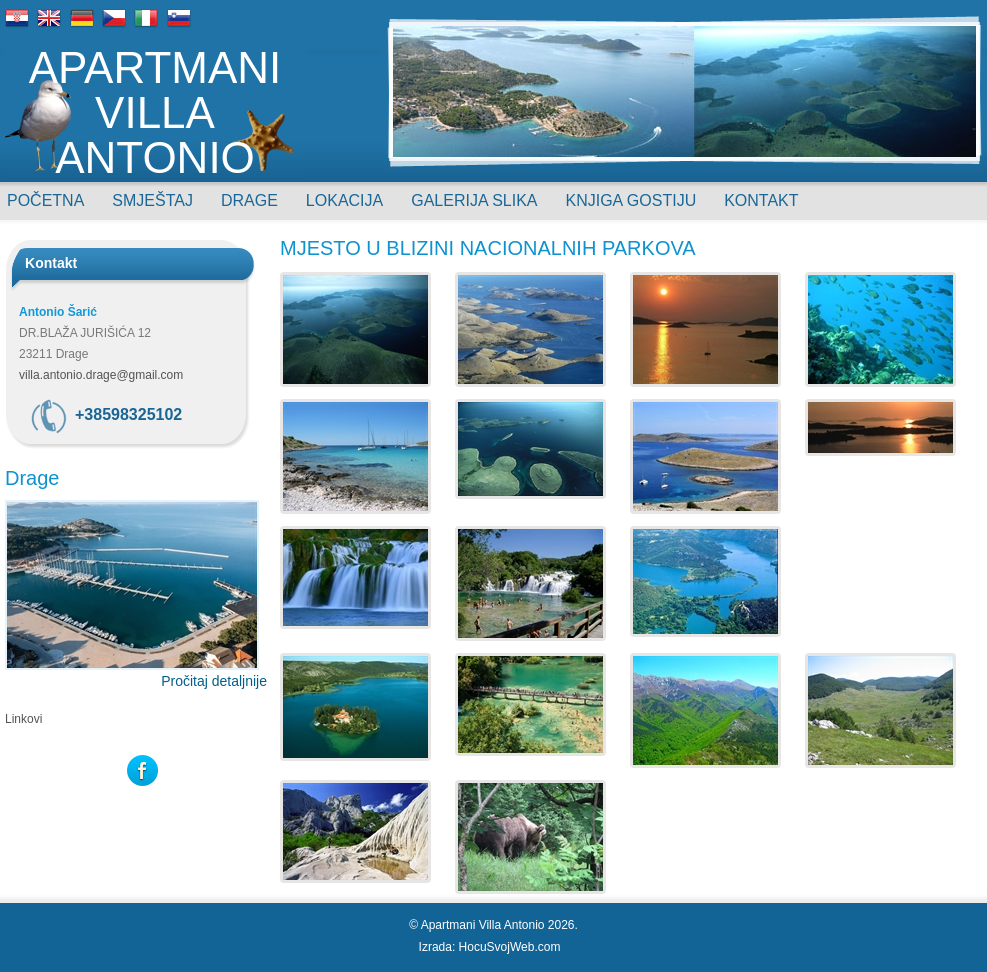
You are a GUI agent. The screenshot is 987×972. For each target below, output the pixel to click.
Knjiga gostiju (631, 200)
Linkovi (23, 719)
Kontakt (761, 200)
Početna (45, 200)
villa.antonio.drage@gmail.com (101, 375)
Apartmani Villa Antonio (155, 111)
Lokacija (344, 200)
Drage (249, 200)
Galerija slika (474, 200)
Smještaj (152, 200)
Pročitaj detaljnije (214, 681)
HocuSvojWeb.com (510, 947)
